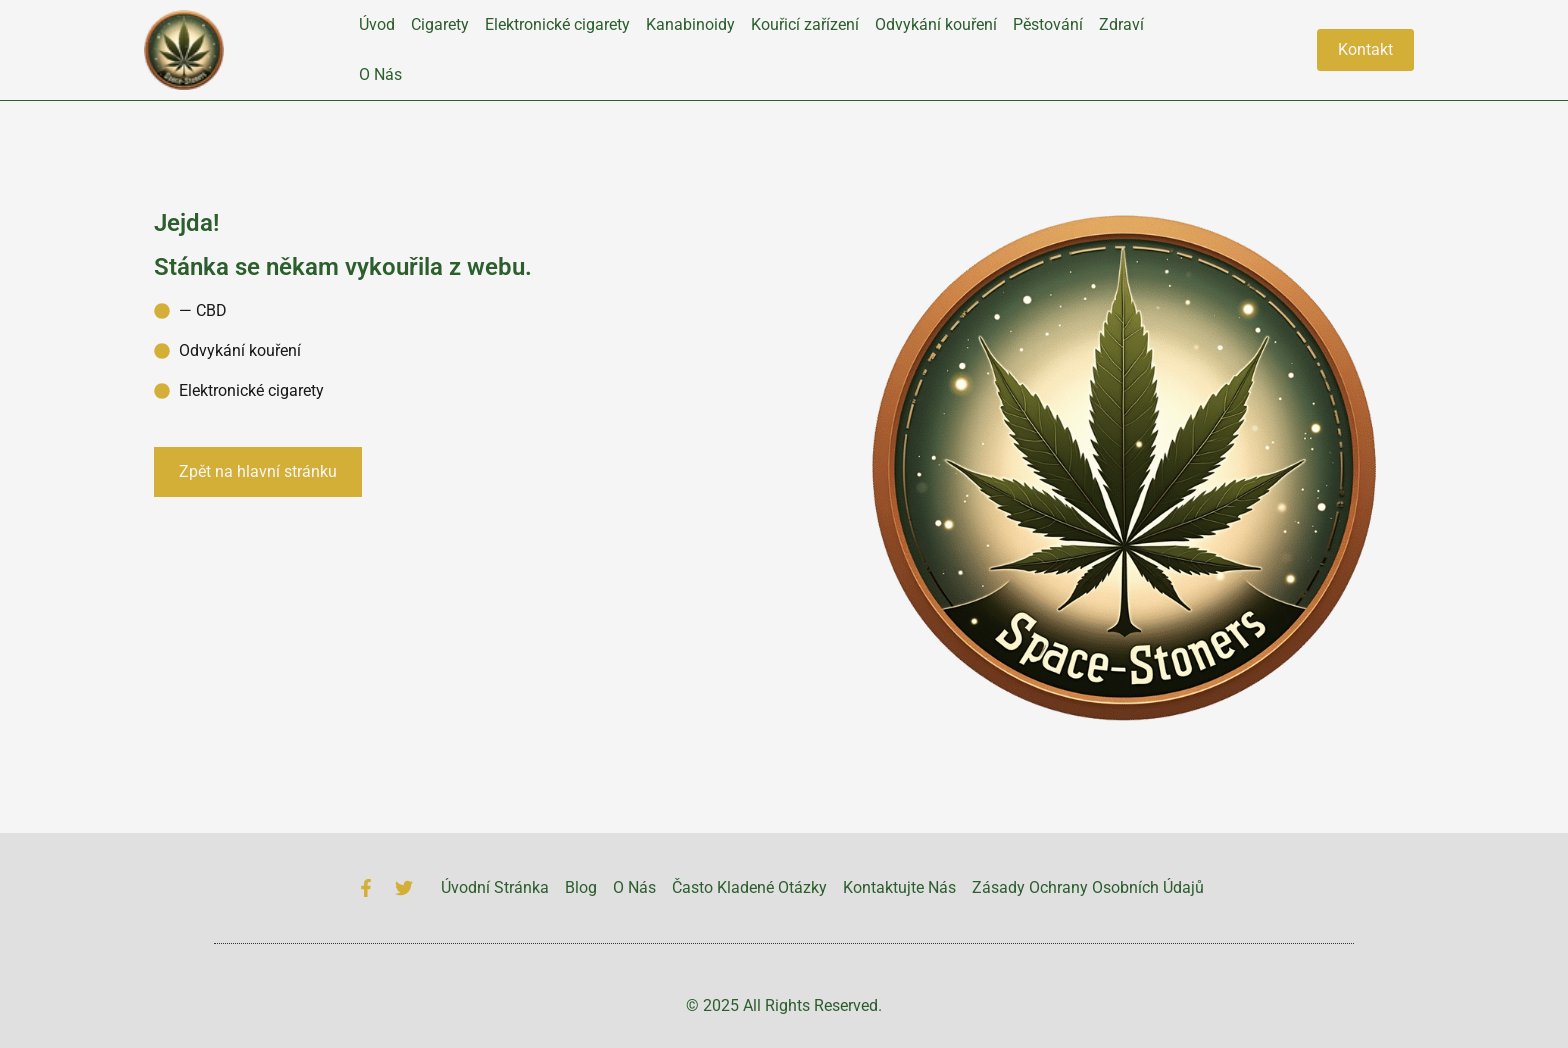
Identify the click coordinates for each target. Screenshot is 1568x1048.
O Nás (380, 74)
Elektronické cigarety (557, 24)
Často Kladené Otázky (749, 887)
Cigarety (440, 24)
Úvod (377, 24)
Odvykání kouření (936, 24)
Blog (581, 887)
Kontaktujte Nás (899, 887)
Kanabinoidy (690, 24)
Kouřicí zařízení (805, 24)
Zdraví (1121, 24)
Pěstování (1048, 24)
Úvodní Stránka (495, 887)
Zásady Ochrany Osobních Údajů (1088, 887)
